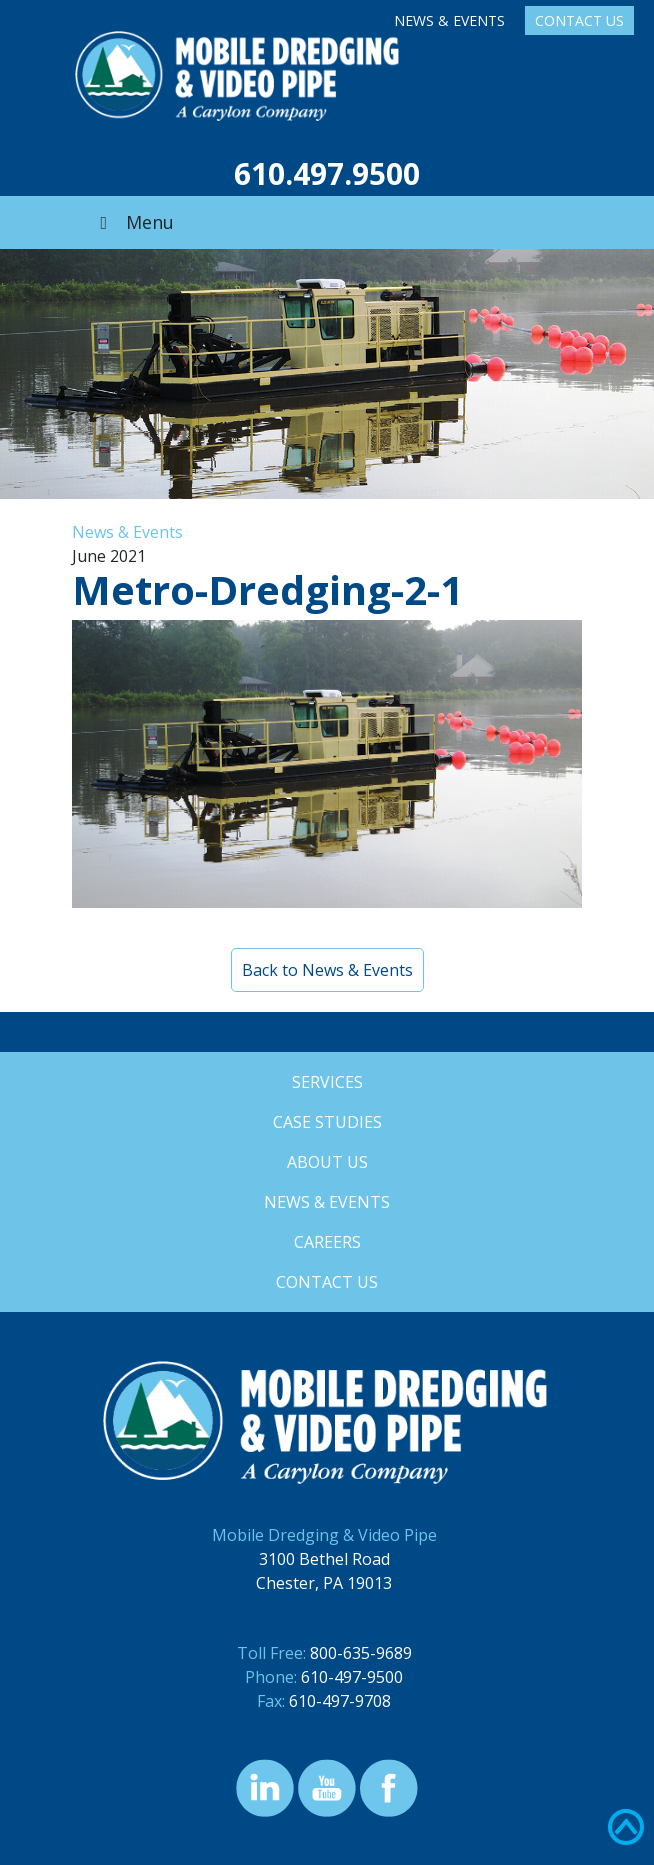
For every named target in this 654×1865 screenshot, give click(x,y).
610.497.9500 (327, 173)
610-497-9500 (352, 1677)
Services (327, 1082)
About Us (327, 1162)
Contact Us (579, 20)
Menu (133, 222)
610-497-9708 (340, 1701)
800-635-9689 (361, 1653)
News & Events (449, 20)
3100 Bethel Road (324, 1559)
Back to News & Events (327, 970)
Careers (327, 1242)
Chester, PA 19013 (324, 1583)
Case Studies (327, 1122)
